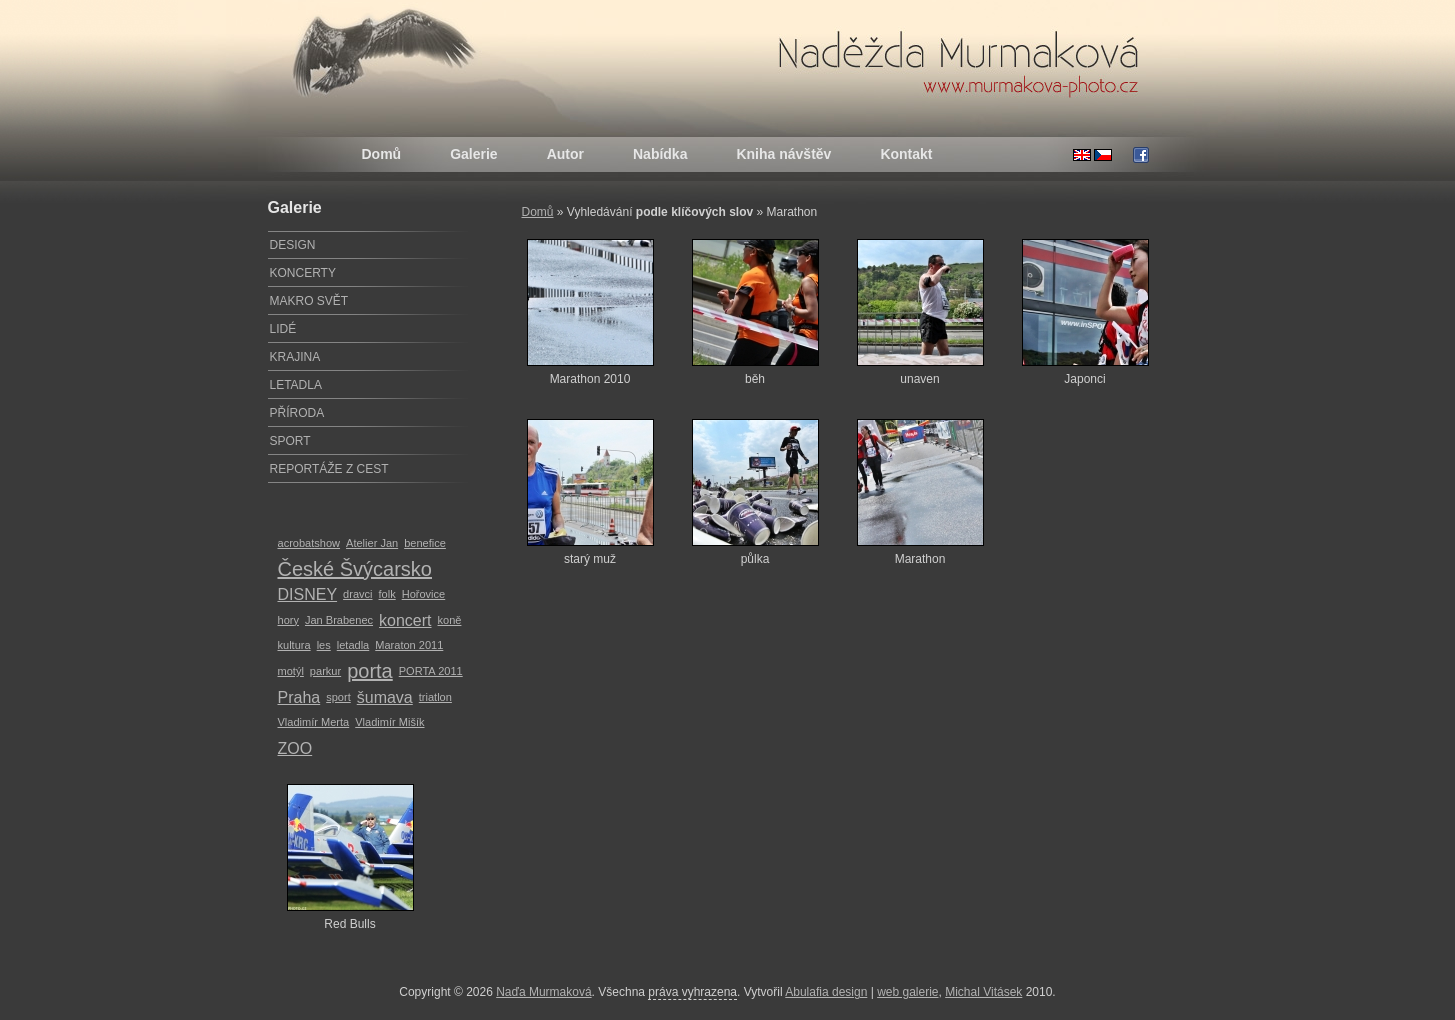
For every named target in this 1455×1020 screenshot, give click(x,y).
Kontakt (906, 154)
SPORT (290, 441)
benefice (425, 543)
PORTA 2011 (431, 671)
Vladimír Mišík (389, 722)
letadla (353, 645)
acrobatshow (309, 543)
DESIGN (293, 245)
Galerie (473, 154)
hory (288, 620)
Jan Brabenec (339, 620)
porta (370, 671)
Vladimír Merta (314, 722)
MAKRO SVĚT (309, 301)
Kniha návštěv (783, 154)
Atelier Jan (372, 543)
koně (450, 620)
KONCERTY (303, 273)
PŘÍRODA (297, 413)
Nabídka (660, 154)
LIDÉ (283, 329)
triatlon (435, 697)
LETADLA (296, 385)
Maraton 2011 (409, 645)
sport (338, 697)
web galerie (907, 992)
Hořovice (424, 594)
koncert (405, 620)
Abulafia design (826, 992)
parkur (325, 671)
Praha (299, 697)
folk (387, 594)
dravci (357, 594)
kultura (294, 645)
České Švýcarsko (355, 569)
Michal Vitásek (983, 992)
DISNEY (308, 594)
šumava (385, 697)
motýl (291, 671)
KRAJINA (295, 357)
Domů (382, 154)
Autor (565, 154)
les (324, 645)
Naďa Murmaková (543, 992)
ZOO (295, 748)
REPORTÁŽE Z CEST (329, 469)
